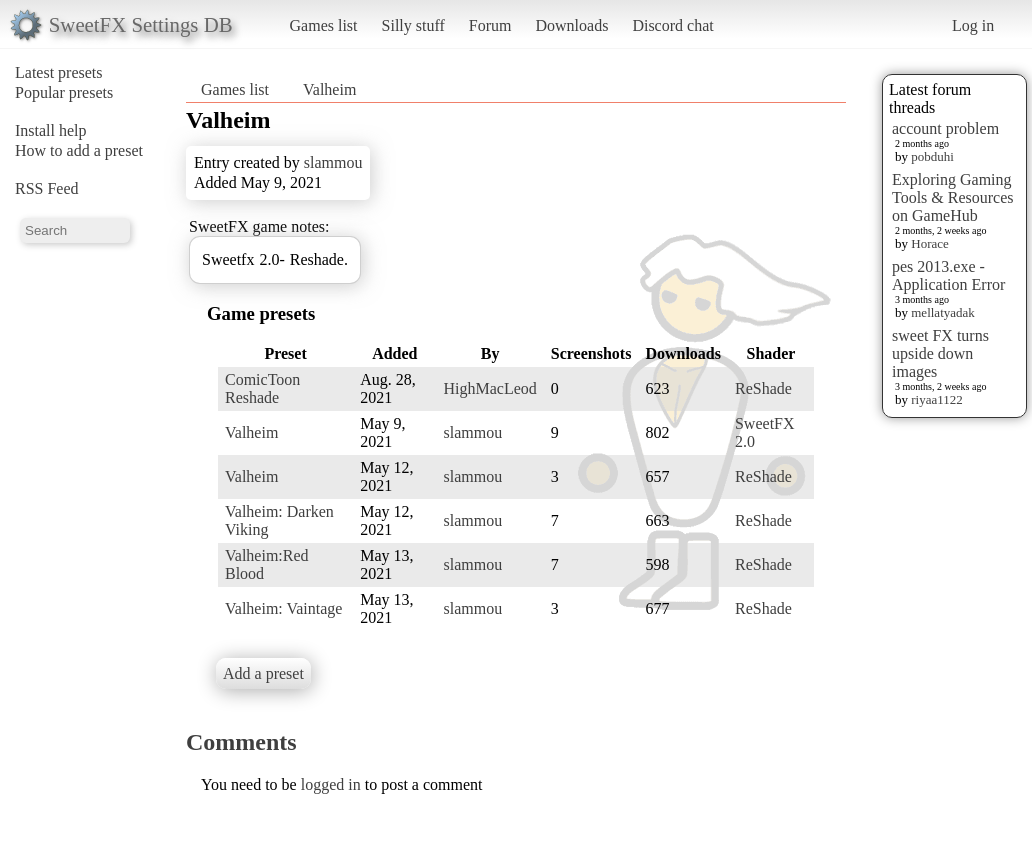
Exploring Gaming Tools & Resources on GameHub (953, 197)
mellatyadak (943, 312)
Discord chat (672, 25)
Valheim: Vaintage (283, 608)
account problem (945, 128)
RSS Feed (47, 188)
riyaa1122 (937, 399)
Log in (973, 25)
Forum (490, 25)
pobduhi (932, 156)
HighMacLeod (489, 388)
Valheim (329, 89)
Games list (324, 25)
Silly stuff (413, 25)
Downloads (571, 25)
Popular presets (64, 92)
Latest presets (59, 72)
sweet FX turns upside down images (940, 353)
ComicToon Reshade (262, 388)
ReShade (763, 388)
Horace (930, 243)
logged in (331, 784)
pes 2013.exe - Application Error (948, 275)
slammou (333, 162)
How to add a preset (79, 150)
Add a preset (263, 673)
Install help (51, 130)
